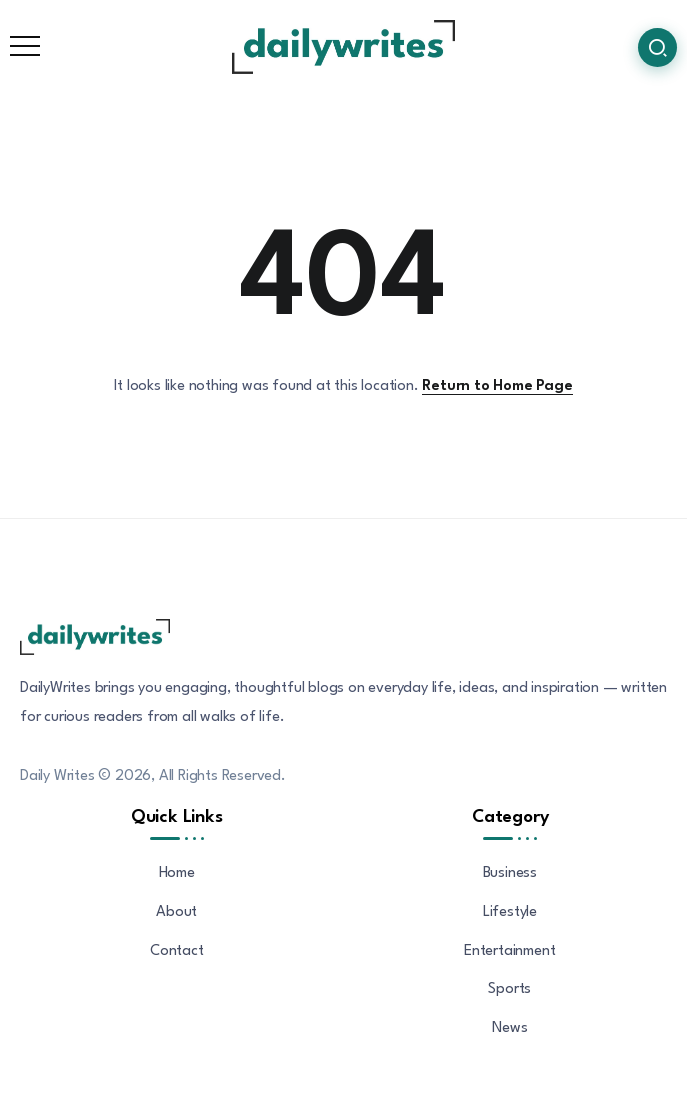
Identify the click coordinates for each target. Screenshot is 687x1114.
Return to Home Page (497, 386)
